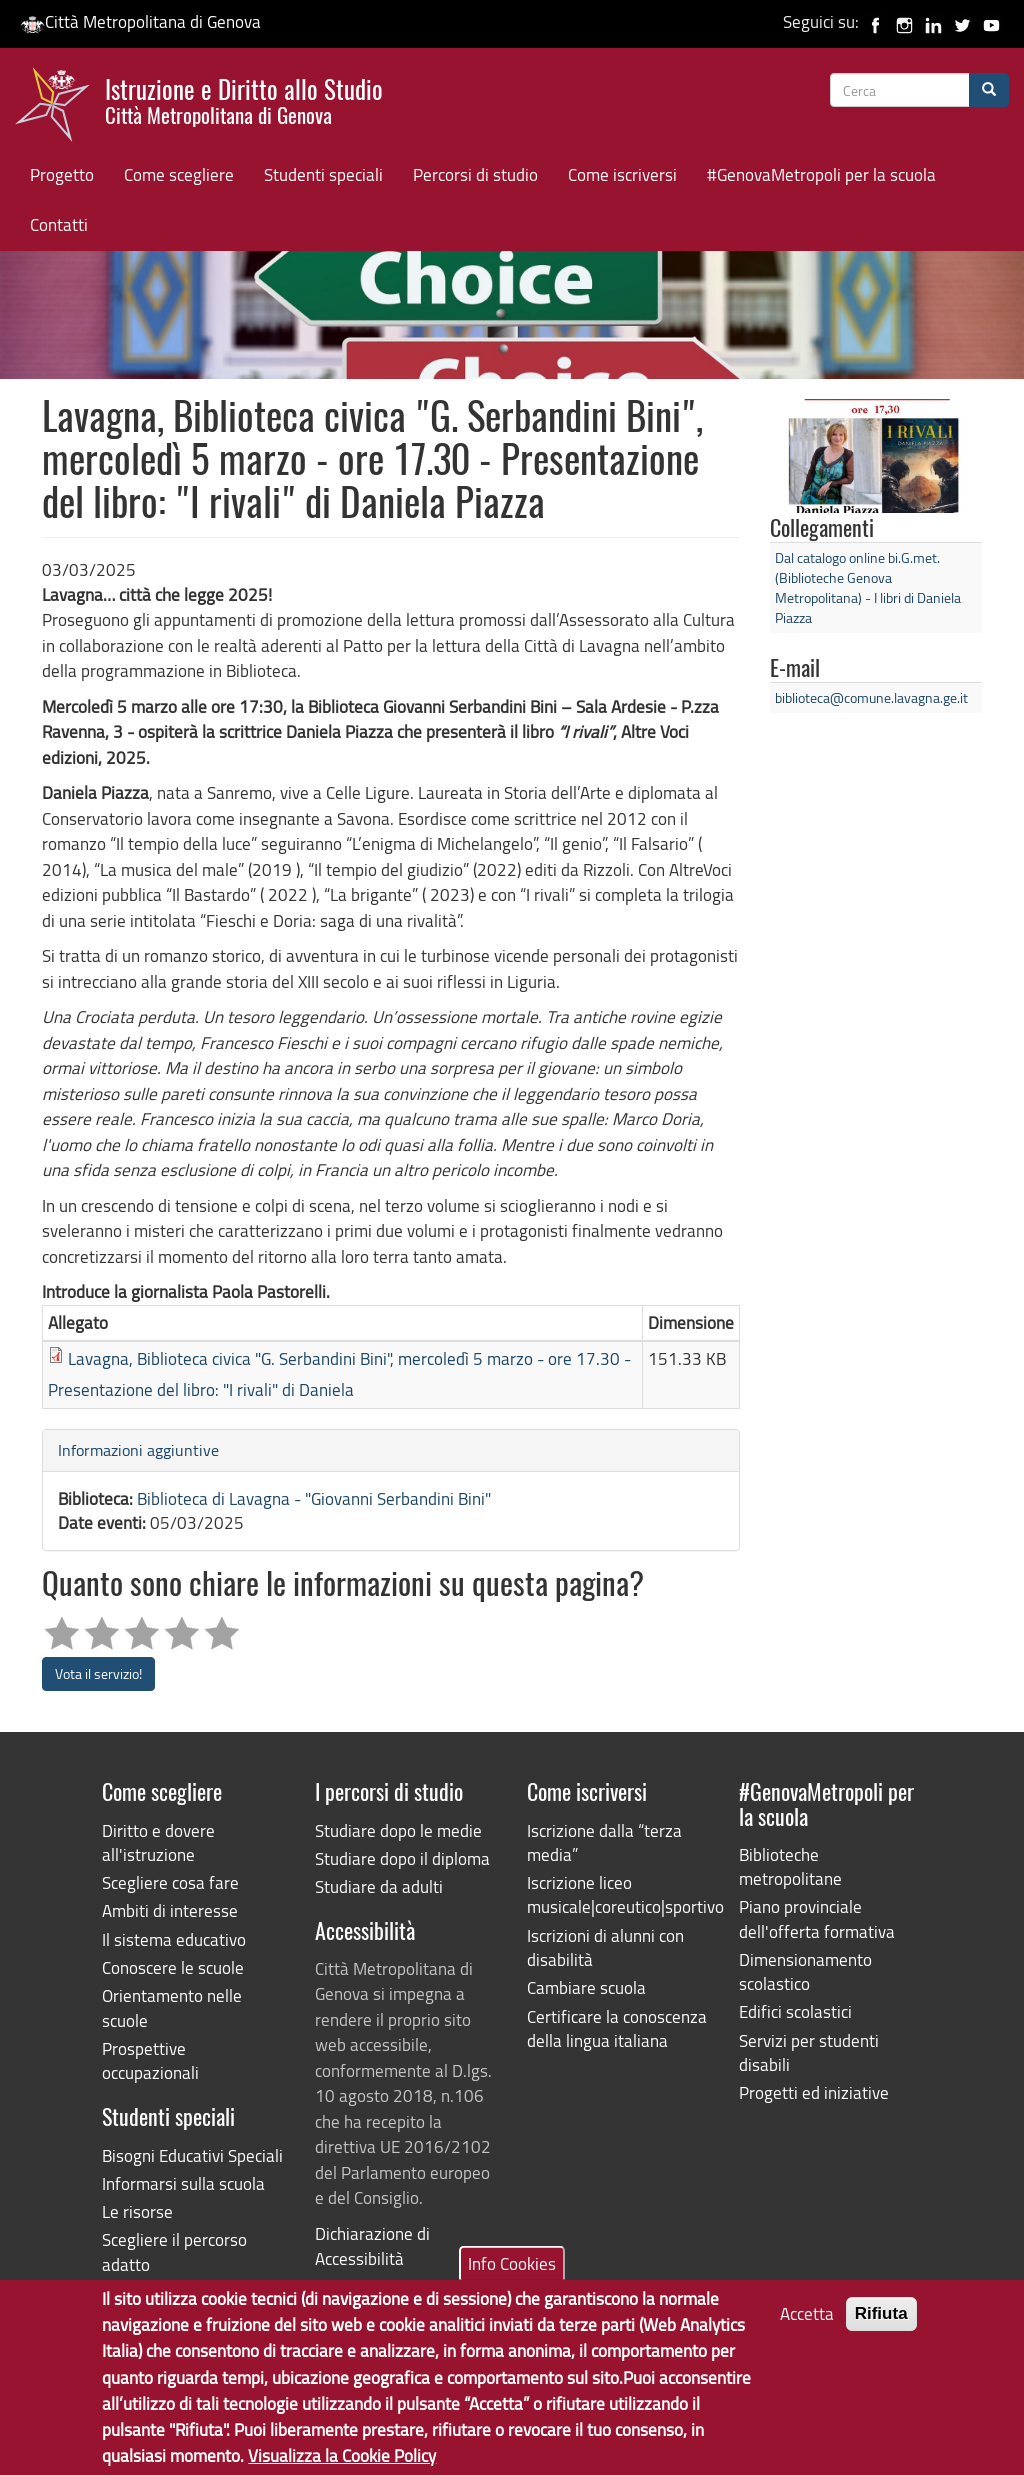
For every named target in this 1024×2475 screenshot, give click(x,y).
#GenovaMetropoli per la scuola (821, 174)
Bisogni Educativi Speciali (192, 2155)
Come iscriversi (622, 174)
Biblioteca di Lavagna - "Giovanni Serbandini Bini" (314, 1498)
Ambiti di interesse (170, 1910)
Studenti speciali (323, 174)
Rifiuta (881, 2330)
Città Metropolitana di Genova (140, 21)
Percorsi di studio (475, 174)
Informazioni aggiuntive (138, 1450)
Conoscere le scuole (173, 1967)
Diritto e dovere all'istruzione (158, 1842)
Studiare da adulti (379, 1886)
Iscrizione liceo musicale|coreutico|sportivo (618, 1894)
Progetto (62, 174)
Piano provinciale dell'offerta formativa (817, 1918)
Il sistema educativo (174, 1939)
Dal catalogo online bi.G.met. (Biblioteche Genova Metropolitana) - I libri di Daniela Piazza (868, 587)
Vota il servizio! (98, 1673)
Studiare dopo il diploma (402, 1858)
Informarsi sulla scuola (183, 2183)
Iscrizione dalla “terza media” (604, 1842)
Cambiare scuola (586, 1987)
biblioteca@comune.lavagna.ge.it (871, 697)
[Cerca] (989, 90)
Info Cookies (512, 2280)
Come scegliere (179, 174)
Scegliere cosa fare (170, 1882)
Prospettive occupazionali (150, 2060)
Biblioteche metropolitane (790, 1866)
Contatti (59, 224)
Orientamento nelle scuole (172, 2007)
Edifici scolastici (795, 2011)
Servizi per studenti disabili (809, 2052)
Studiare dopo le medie (398, 1830)
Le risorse (137, 2211)
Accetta (807, 2330)
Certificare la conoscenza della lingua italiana (617, 2028)
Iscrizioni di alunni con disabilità (605, 1947)
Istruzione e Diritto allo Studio (244, 99)
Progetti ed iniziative (814, 2092)
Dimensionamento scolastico (805, 1971)
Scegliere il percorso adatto (174, 2251)
